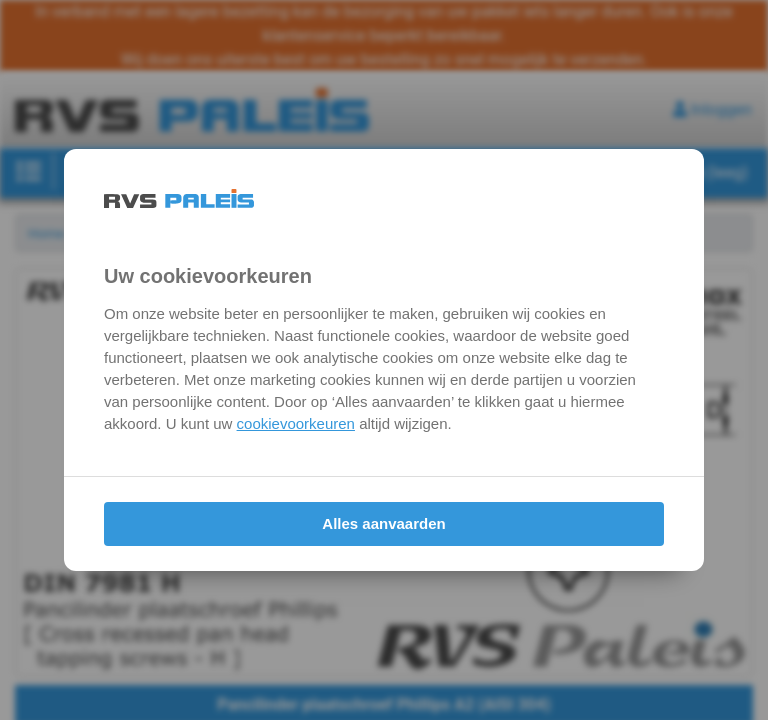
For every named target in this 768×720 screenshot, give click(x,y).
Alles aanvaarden (383, 523)
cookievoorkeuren (296, 423)
